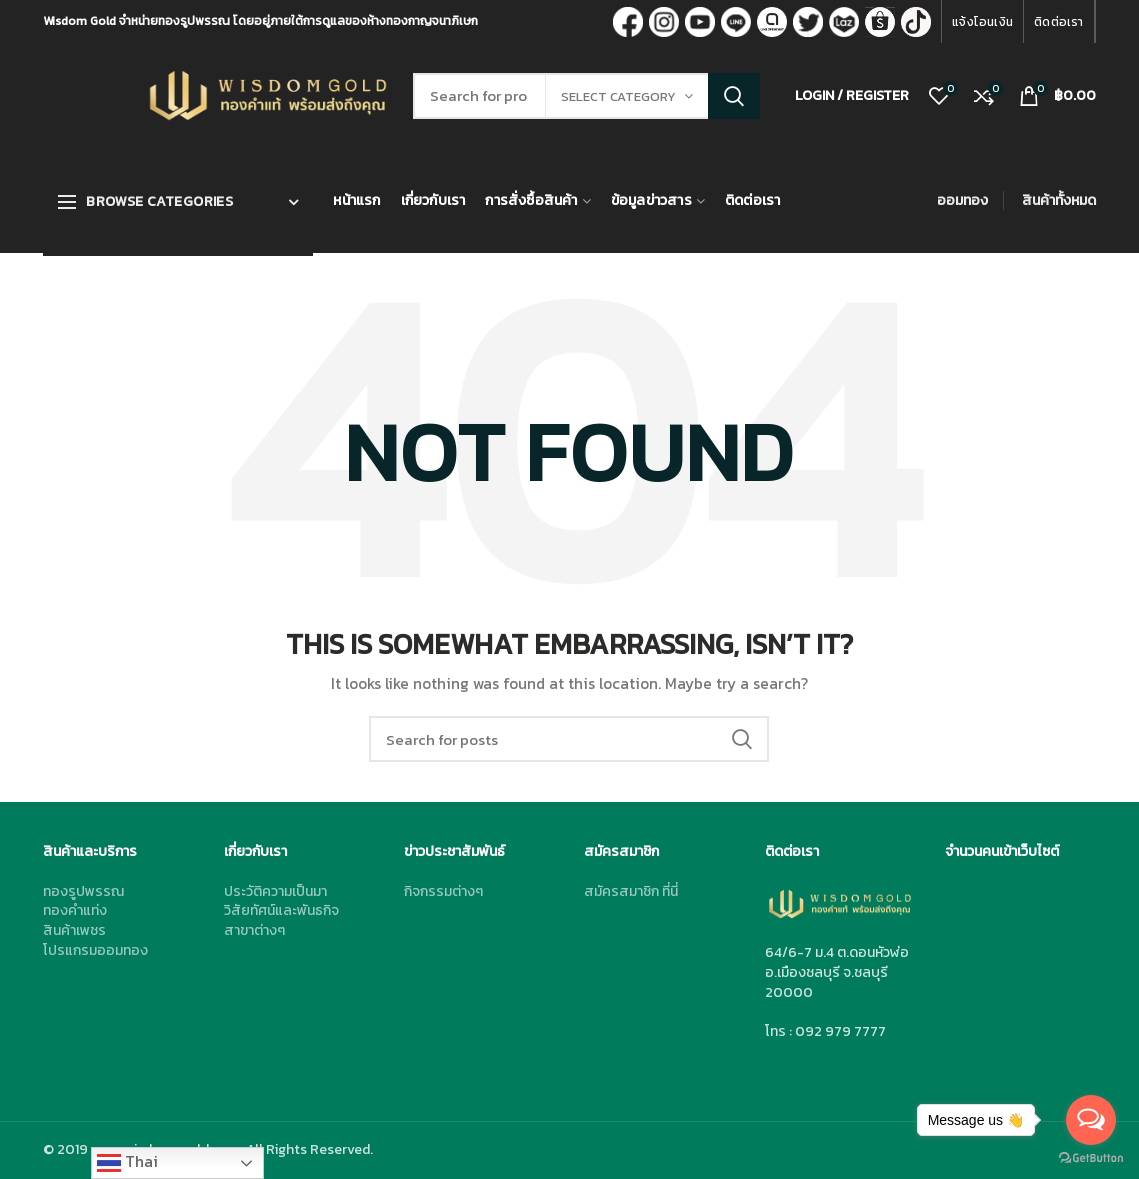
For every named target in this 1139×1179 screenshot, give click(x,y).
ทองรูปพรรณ (83, 891)
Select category (618, 96)
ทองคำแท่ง (75, 910)
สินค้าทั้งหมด (1059, 200)
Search (734, 96)
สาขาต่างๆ (254, 930)
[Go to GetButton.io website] (1091, 1158)
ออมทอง (962, 200)
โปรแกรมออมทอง (95, 950)
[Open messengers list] (1091, 1120)
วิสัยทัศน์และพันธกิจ (281, 910)
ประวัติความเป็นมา (275, 891)
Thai (127, 1162)
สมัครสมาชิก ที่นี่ (631, 891)
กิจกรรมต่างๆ (443, 891)
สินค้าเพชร (74, 930)
